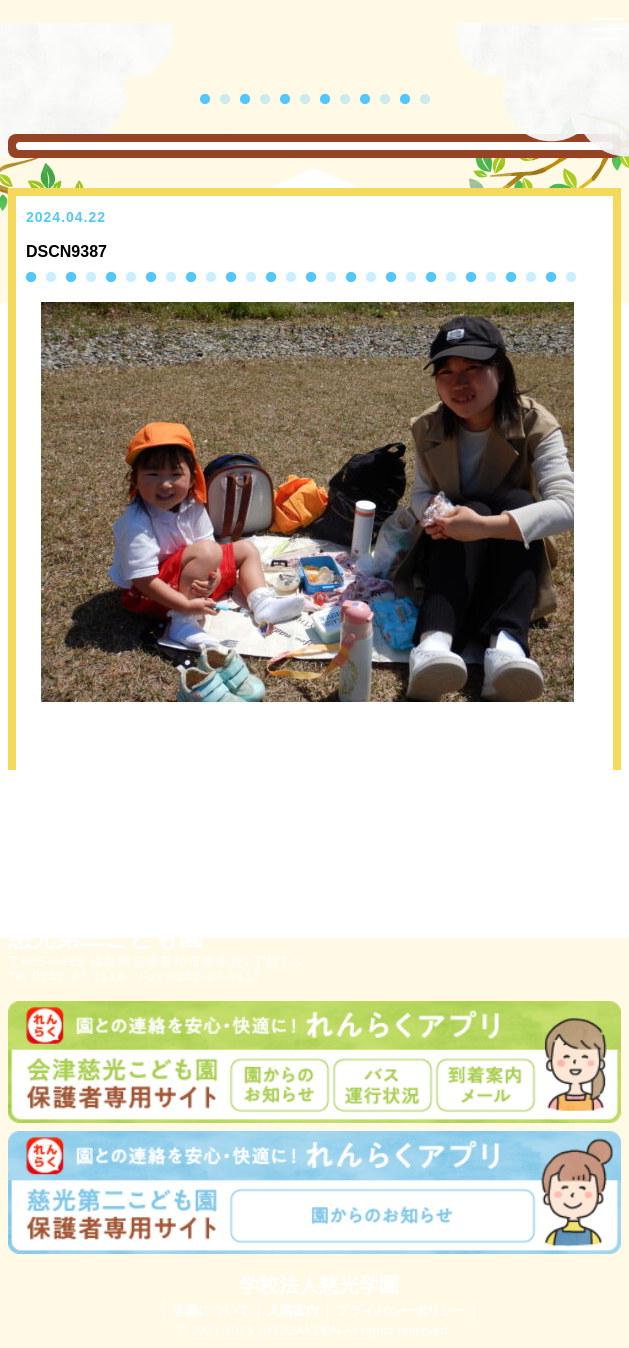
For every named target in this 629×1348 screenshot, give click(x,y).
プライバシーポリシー (401, 1310)
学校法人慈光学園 (319, 1285)
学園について (211, 1310)
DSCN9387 (66, 251)
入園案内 (293, 1310)
